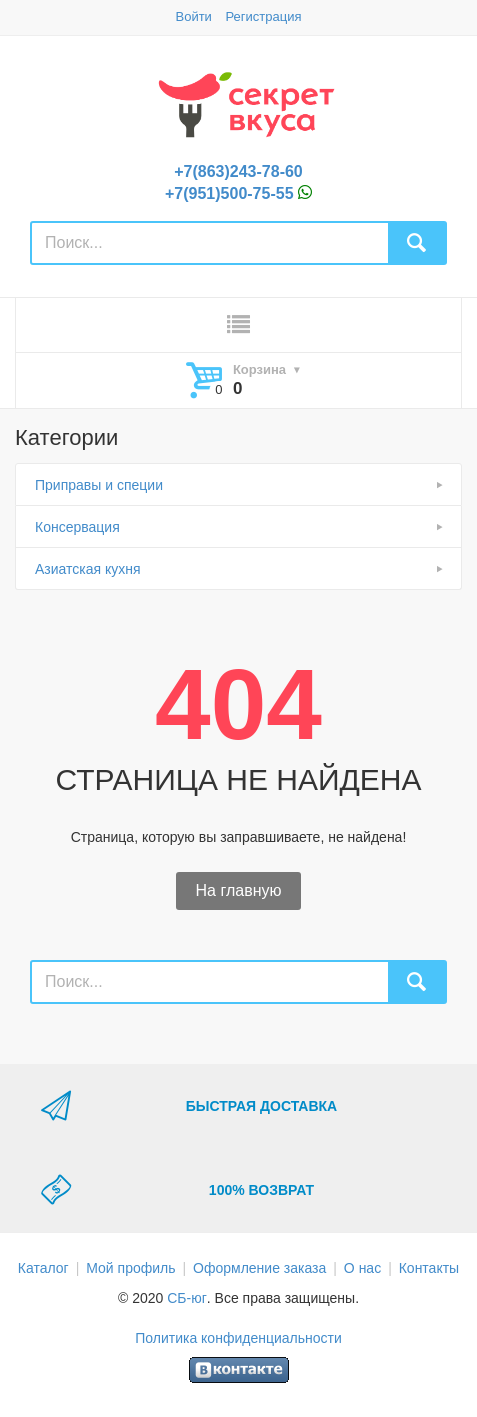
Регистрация (264, 16)
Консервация (77, 527)
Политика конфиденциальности (238, 1338)
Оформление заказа (259, 1268)
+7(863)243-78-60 (238, 171)
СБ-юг (187, 1298)
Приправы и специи (99, 485)
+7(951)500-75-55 (229, 193)
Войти (193, 16)
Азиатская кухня (88, 569)
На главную (239, 890)
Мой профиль (130, 1268)
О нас (362, 1268)
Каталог (43, 1268)
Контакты (429, 1268)
